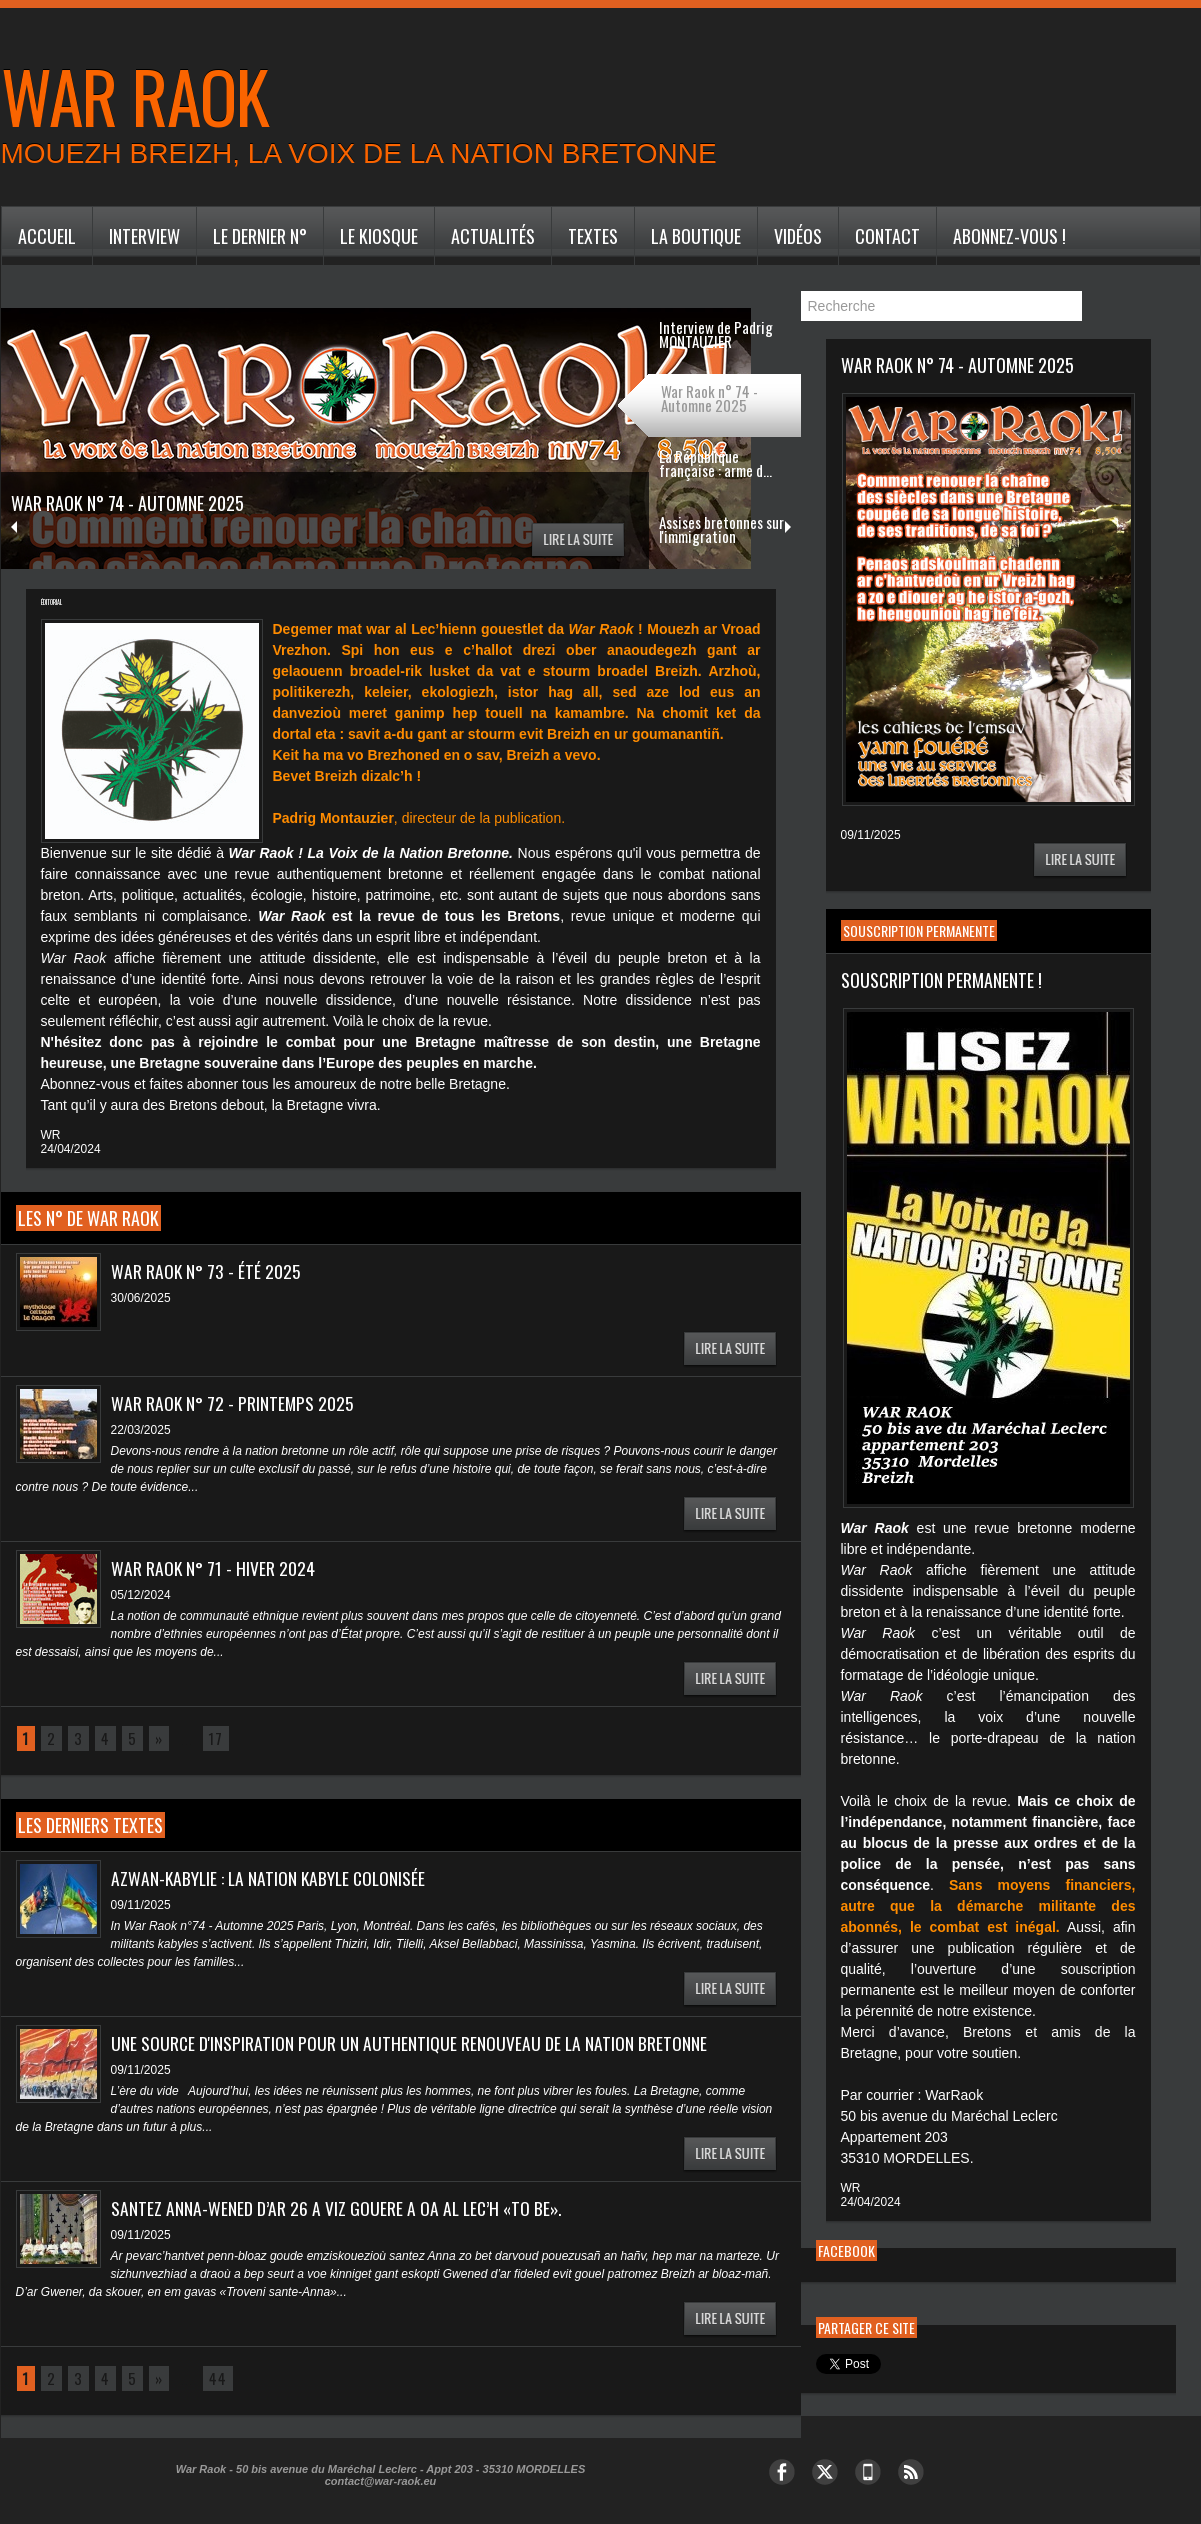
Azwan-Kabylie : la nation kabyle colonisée (271, 1878)
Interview (144, 236)
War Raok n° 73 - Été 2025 (206, 1271)
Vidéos (798, 236)
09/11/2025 (141, 1905)
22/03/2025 (141, 1430)
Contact (887, 236)
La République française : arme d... (715, 463)
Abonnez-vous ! (1009, 236)
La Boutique (696, 236)
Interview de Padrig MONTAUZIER (716, 334)
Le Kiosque (379, 236)
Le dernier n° (260, 236)
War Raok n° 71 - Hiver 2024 (213, 1568)
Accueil (47, 236)
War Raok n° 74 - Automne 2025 (141, 502)
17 (212, 1738)
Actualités (493, 236)
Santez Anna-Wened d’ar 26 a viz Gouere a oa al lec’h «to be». (339, 2208)
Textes (593, 236)
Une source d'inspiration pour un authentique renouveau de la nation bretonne (410, 2043)
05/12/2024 (141, 1595)
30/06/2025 (141, 1298)
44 (213, 2378)
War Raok (135, 95)
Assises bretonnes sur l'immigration (721, 529)
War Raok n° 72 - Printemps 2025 (233, 1403)
